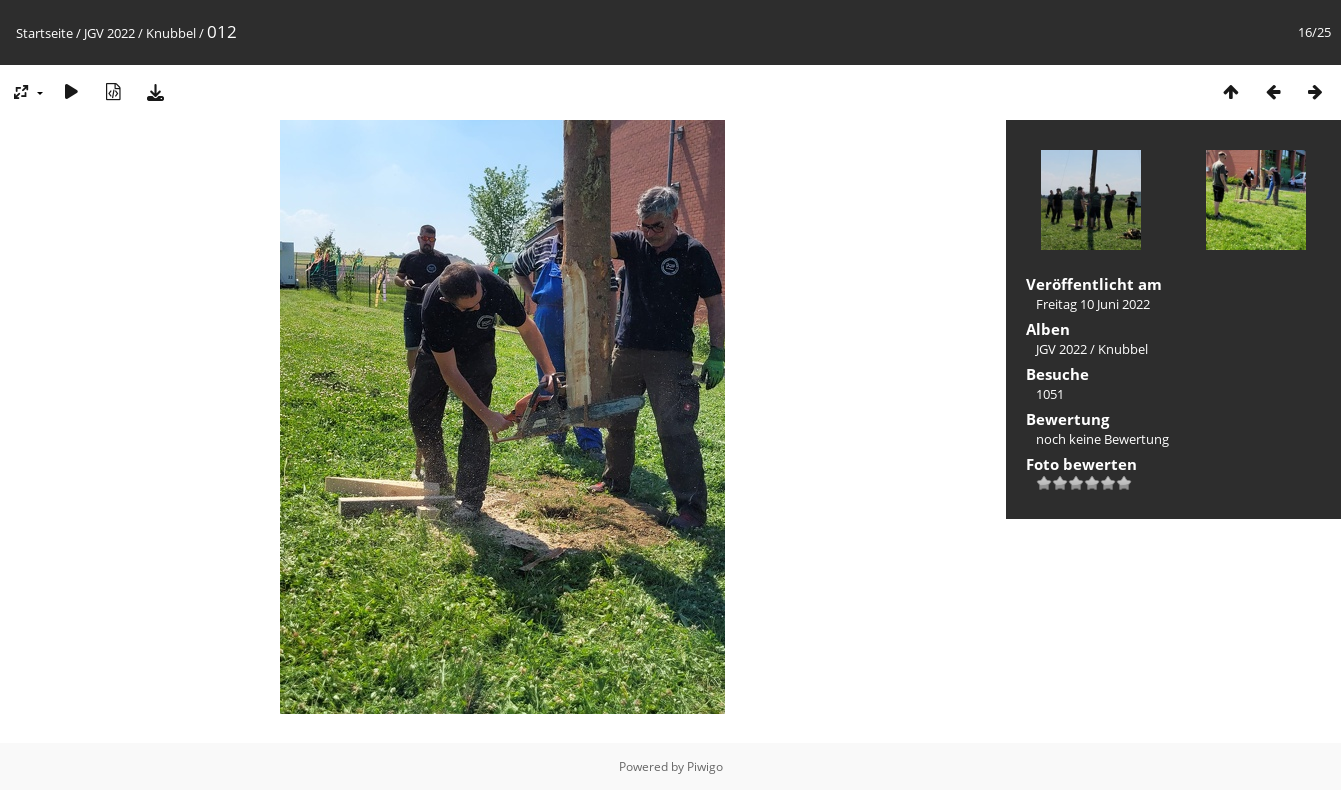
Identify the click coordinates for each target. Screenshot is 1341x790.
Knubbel (171, 33)
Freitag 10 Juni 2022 (1093, 304)
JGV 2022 (109, 33)
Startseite (44, 33)
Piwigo (705, 766)
